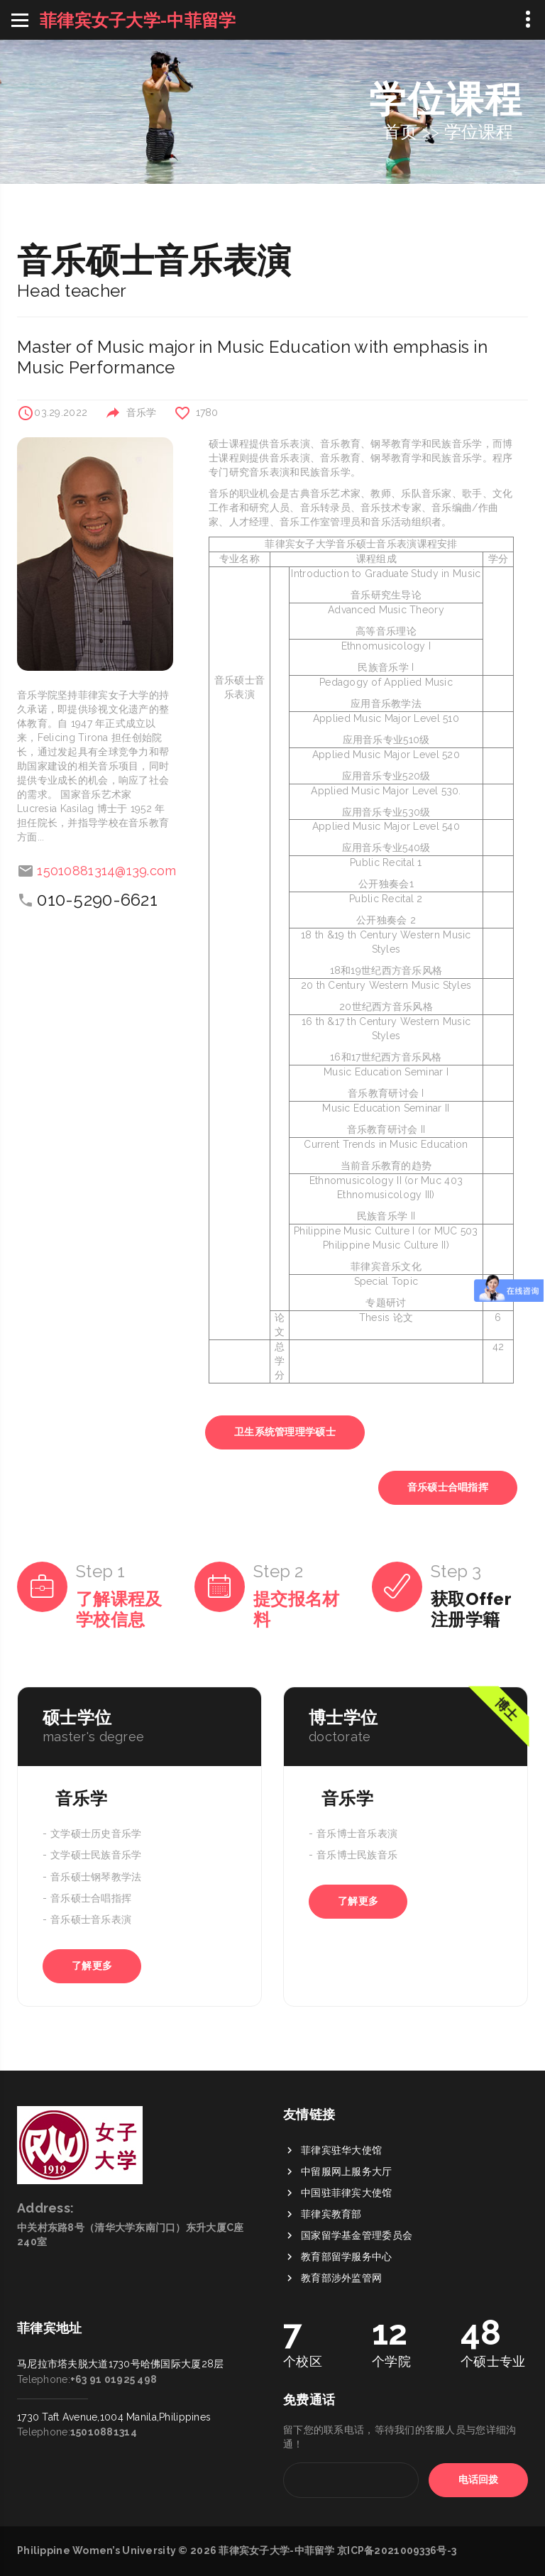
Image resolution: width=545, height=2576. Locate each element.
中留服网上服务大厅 (346, 2278)
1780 (207, 412)
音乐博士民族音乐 (356, 1855)
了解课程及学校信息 (119, 1609)
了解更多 (92, 1965)
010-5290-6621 (97, 899)
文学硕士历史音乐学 (96, 1833)
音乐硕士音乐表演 (90, 1920)
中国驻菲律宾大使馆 (346, 2300)
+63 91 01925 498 (113, 2273)
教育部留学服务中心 (346, 2363)
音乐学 (141, 412)
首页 (400, 131)
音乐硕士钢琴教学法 (96, 1876)
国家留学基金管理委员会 (356, 2342)
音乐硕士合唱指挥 (447, 1487)
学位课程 (478, 131)
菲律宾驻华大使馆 (341, 2257)
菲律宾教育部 (331, 2321)
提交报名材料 (296, 1609)
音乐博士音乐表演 (356, 1833)
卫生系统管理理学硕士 (285, 1431)
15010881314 (103, 2327)
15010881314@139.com (106, 870)
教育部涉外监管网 (341, 2385)
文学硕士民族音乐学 (96, 1855)
